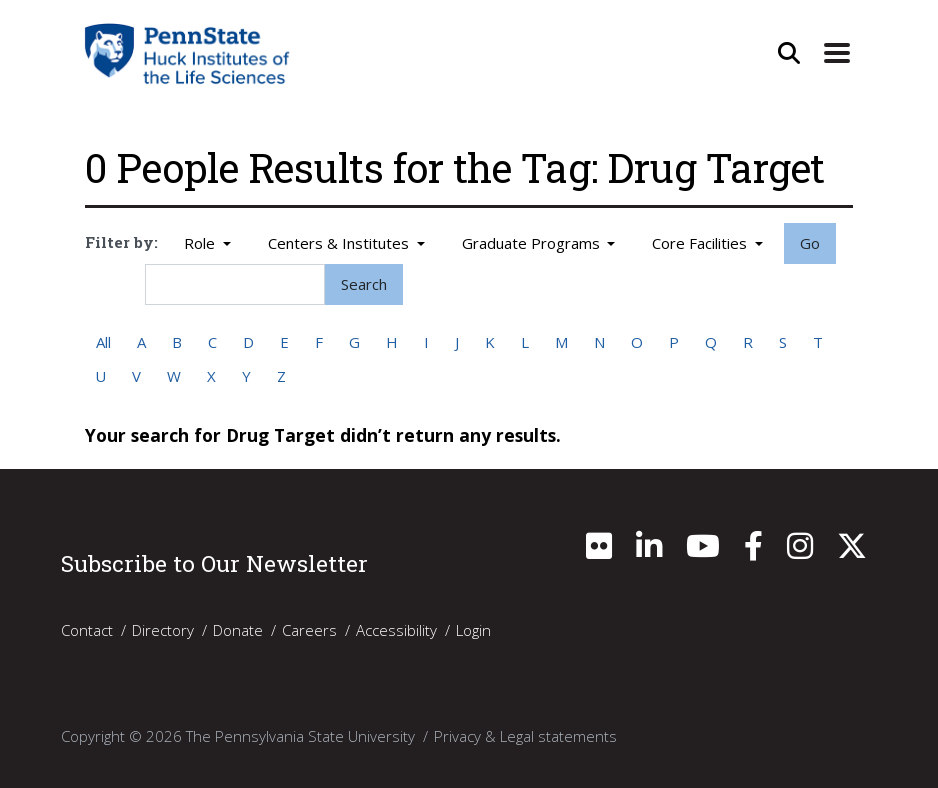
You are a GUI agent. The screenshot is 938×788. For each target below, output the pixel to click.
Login (473, 630)
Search (364, 284)
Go (810, 243)
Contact (87, 630)
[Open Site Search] (789, 53)
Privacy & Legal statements (525, 736)
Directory (163, 630)
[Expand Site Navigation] (837, 53)
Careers (309, 630)
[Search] (235, 284)
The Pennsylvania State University (300, 736)
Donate (238, 630)
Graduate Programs (533, 243)
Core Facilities (701, 243)
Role (201, 243)
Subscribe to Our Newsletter (214, 563)
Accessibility (396, 630)
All (103, 342)
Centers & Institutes (340, 243)
